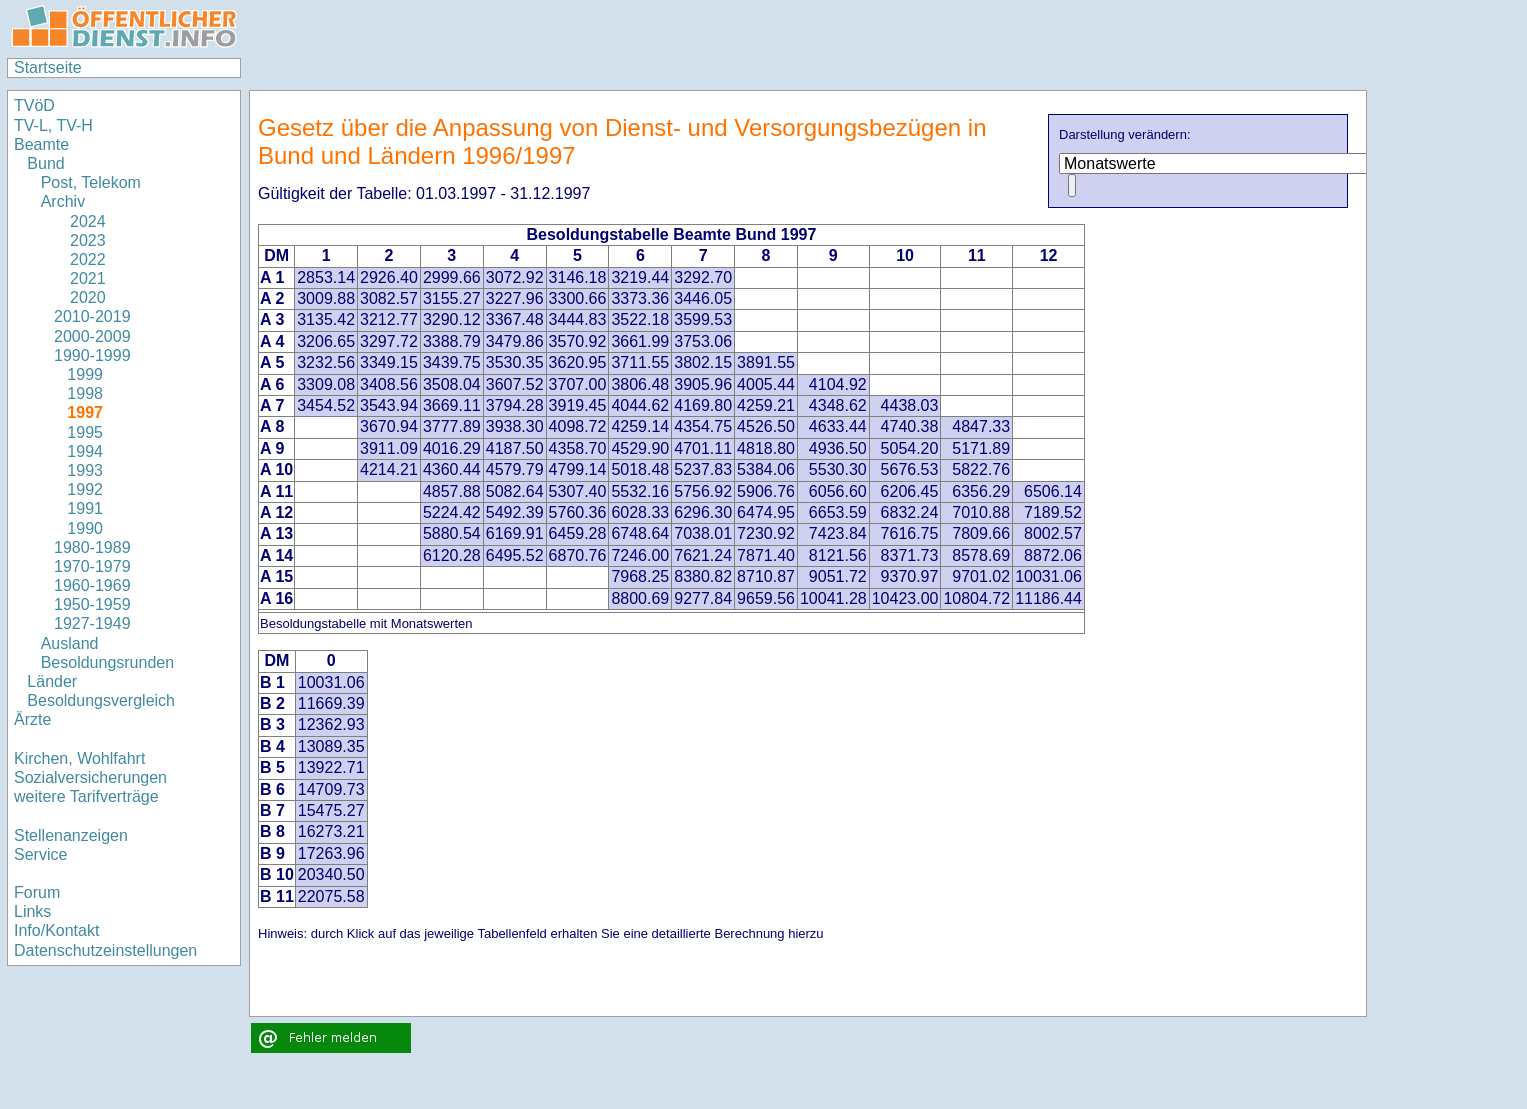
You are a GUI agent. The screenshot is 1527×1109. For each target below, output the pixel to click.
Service (40, 854)
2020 (80, 297)
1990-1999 (92, 355)
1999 (85, 374)
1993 (85, 470)
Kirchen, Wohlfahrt (79, 758)
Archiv (63, 201)
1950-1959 (92, 604)
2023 (80, 240)
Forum (37, 892)
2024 (80, 221)
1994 (85, 451)
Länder (52, 681)
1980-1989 (92, 547)
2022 (80, 259)
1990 (85, 528)
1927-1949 (92, 623)
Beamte (41, 144)
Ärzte (32, 719)
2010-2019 (92, 316)
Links (32, 911)
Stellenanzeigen (71, 835)
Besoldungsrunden (107, 662)
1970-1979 (92, 566)
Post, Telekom (91, 182)
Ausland (70, 643)
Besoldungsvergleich (101, 700)
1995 (85, 432)
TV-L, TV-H (53, 125)
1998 (85, 393)
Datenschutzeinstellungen (105, 950)
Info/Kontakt (56, 930)
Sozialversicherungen (90, 777)
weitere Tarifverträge (86, 796)
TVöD (34, 105)
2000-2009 (92, 336)
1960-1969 (92, 585)
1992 (85, 489)
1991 (85, 508)
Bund (45, 163)
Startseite (48, 67)
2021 (80, 278)
